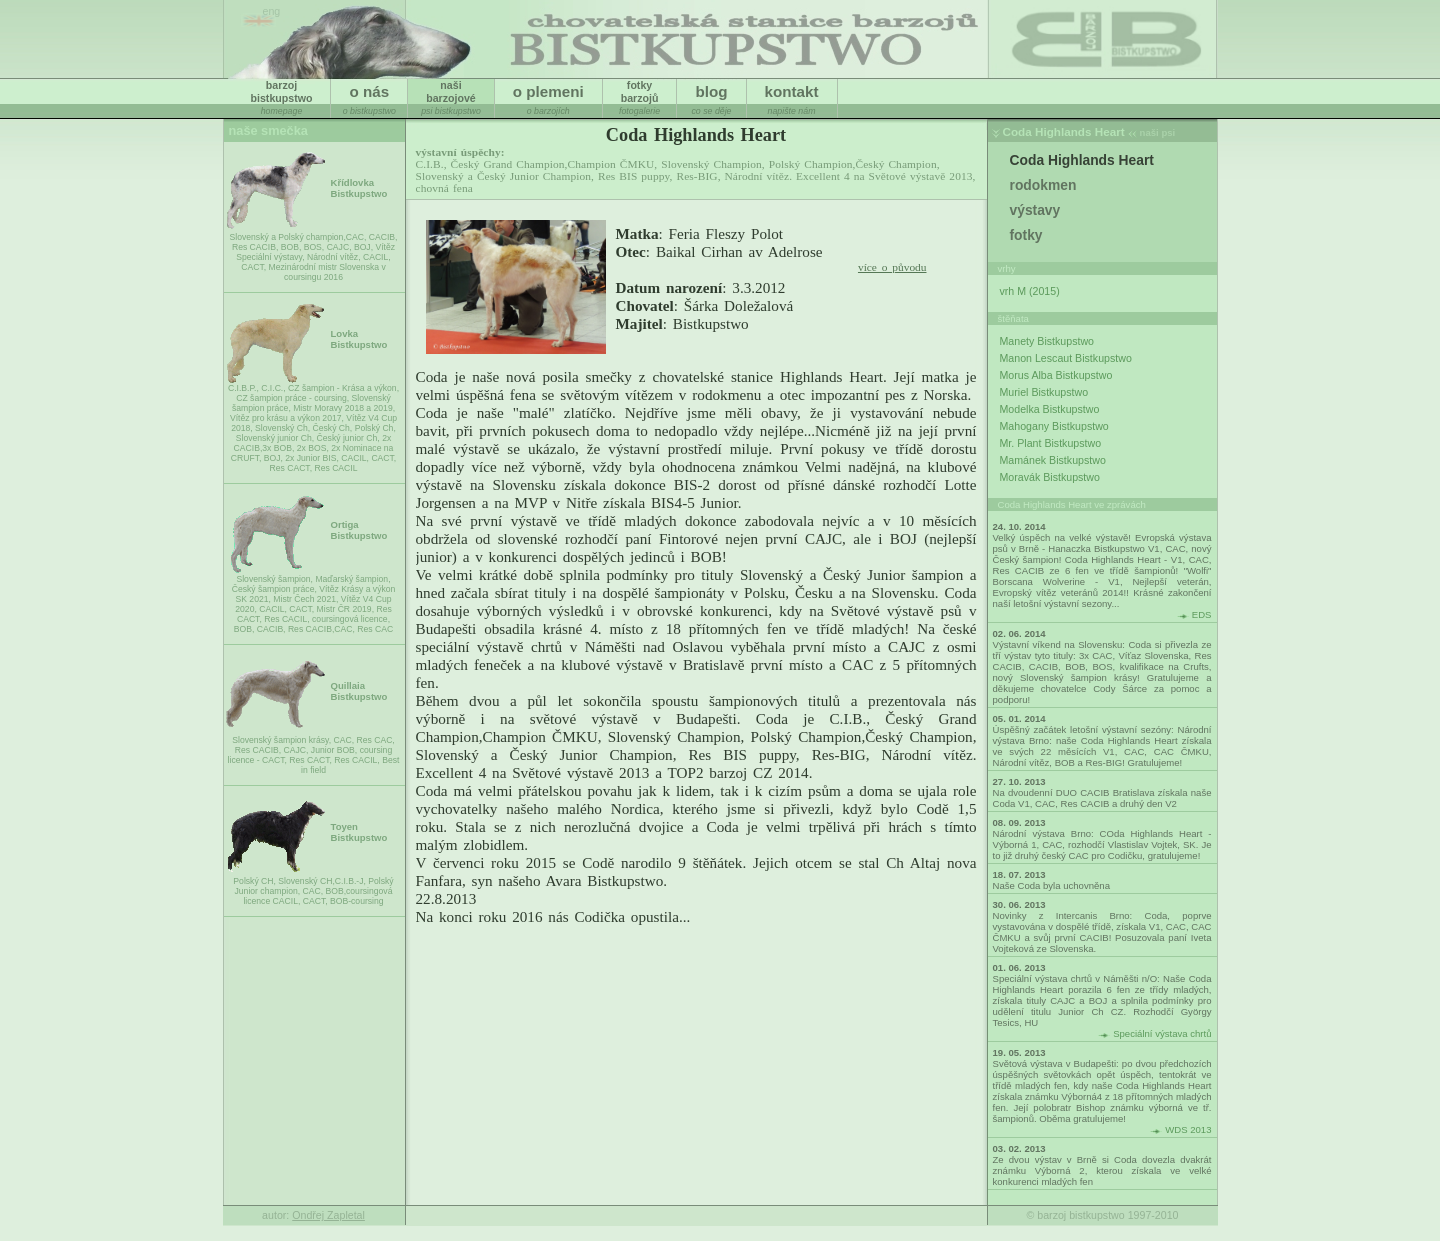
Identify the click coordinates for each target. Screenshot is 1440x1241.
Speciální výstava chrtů (1162, 1033)
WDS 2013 (1188, 1129)
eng (272, 11)
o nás (369, 91)
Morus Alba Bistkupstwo (1056, 375)
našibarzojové (451, 91)
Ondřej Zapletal (328, 1215)
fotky (1026, 235)
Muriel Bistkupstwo (1044, 392)
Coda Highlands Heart (1064, 131)
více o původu (892, 267)
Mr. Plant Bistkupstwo (1051, 443)
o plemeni (548, 91)
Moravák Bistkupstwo (1050, 477)
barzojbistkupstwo (282, 91)
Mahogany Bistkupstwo (1054, 426)
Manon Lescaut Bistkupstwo (1066, 358)
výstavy (1035, 210)
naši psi (1158, 132)
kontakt (792, 91)
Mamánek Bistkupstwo (1053, 460)
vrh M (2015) (1030, 291)
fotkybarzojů (640, 91)
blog (711, 91)
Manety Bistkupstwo (1047, 341)
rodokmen (1043, 185)
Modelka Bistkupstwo (1050, 409)
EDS (1202, 614)
